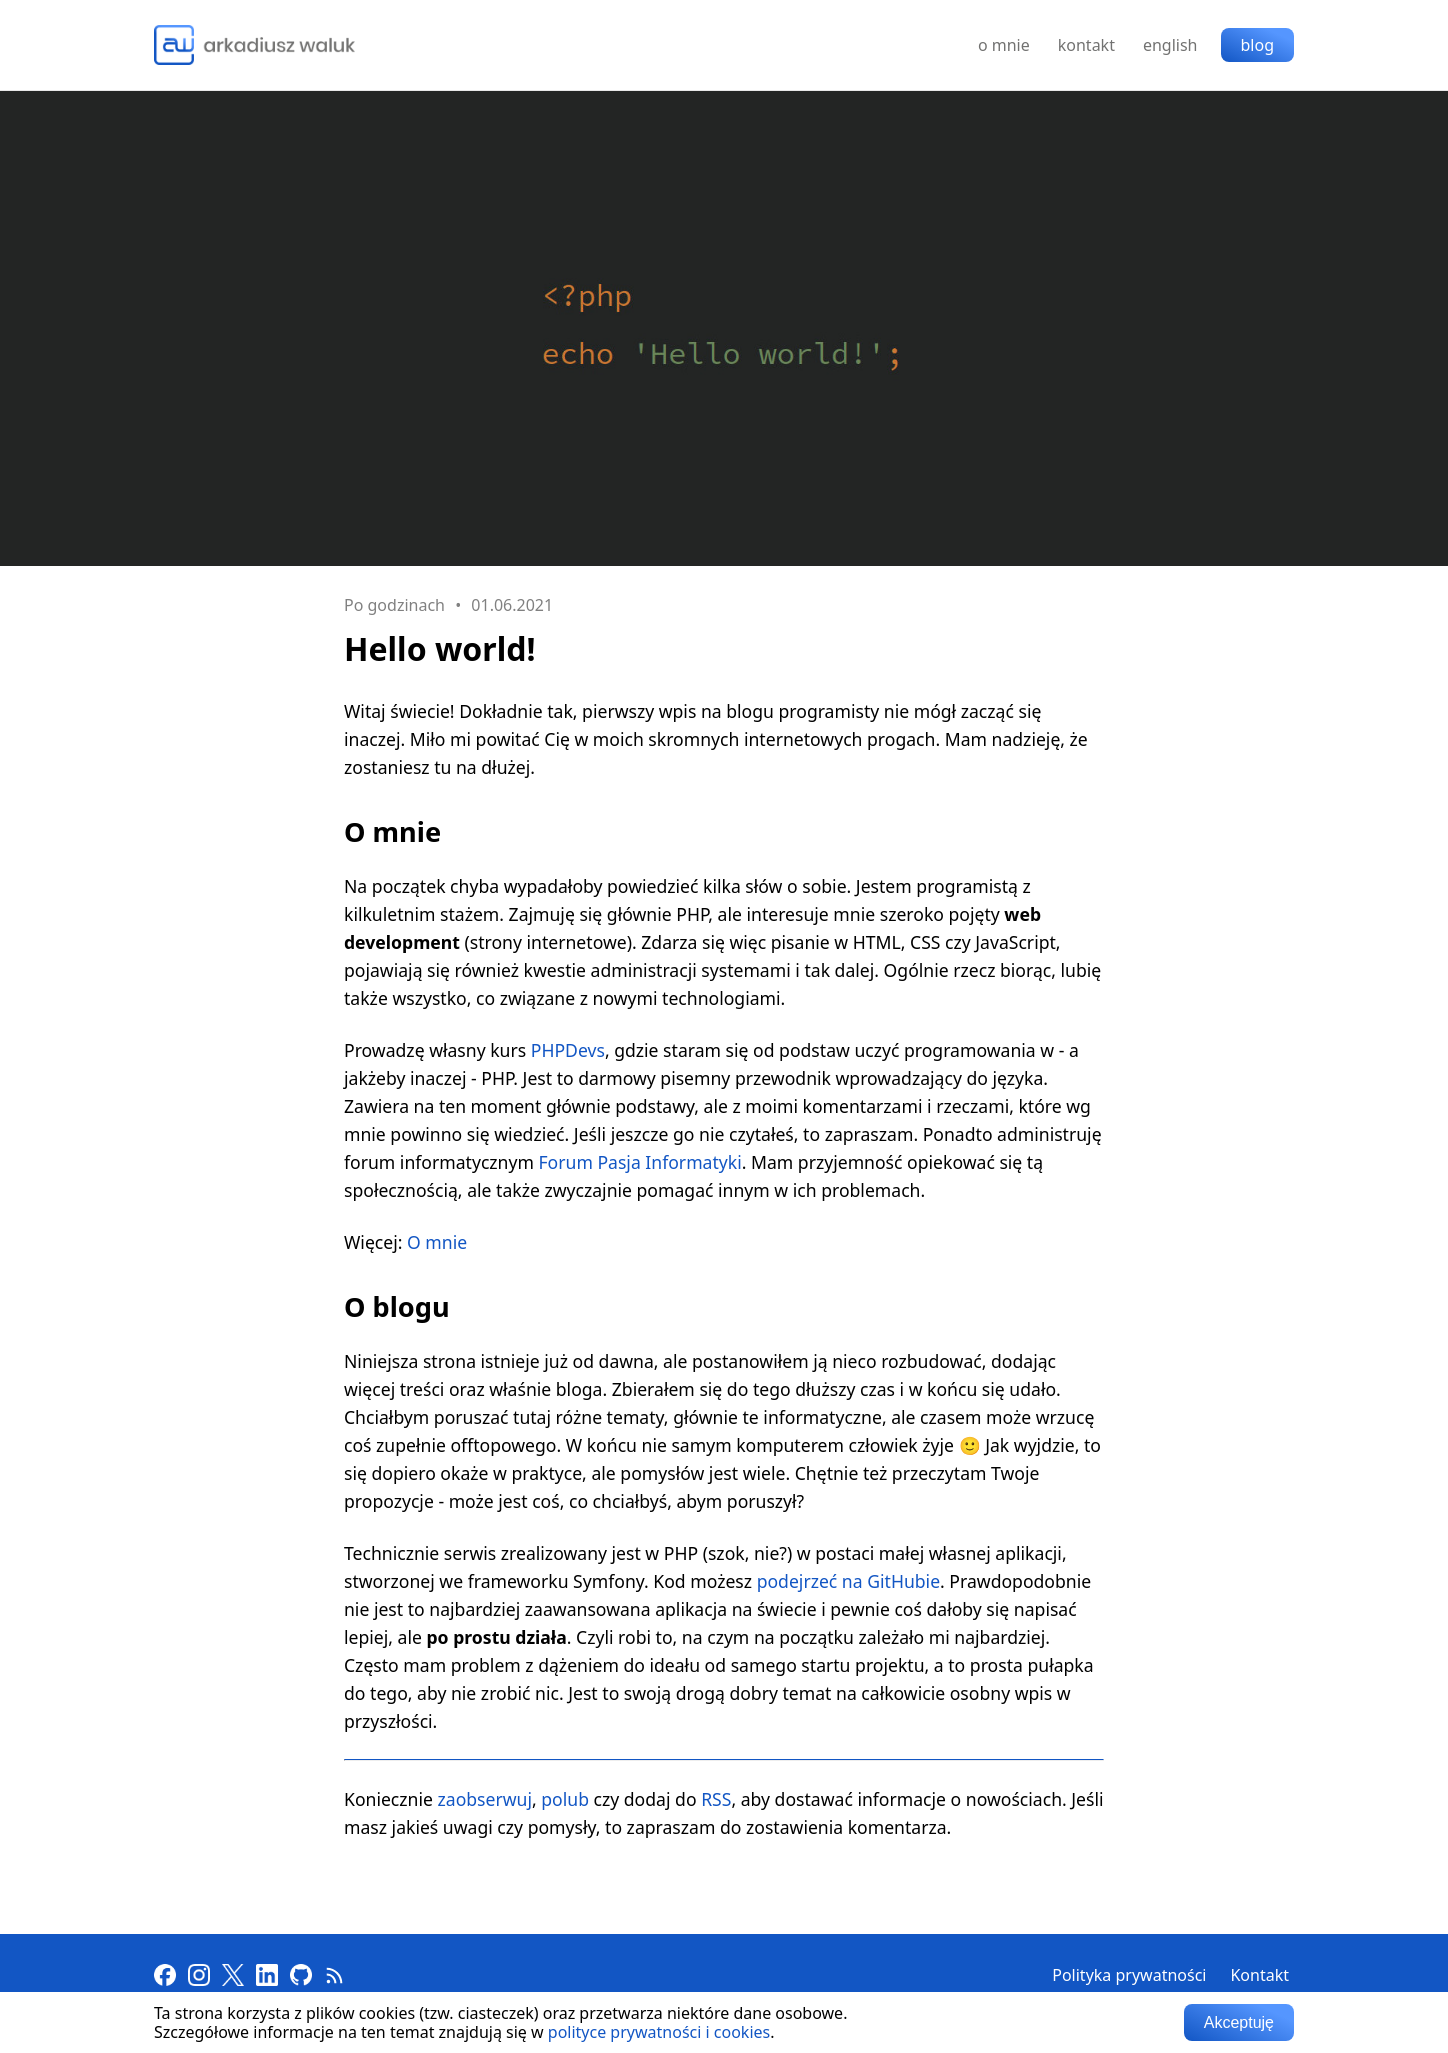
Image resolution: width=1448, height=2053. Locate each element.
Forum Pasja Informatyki (639, 1162)
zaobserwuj (485, 1799)
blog (1258, 45)
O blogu (397, 1306)
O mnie (392, 831)
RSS (716, 1799)
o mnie (1004, 45)
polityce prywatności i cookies (659, 2032)
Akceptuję (1239, 2022)
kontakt (1086, 45)
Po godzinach (394, 605)
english (1170, 45)
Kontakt (1259, 1975)
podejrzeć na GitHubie (848, 1581)
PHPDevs (568, 1050)
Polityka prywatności (1129, 1975)
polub (565, 1799)
